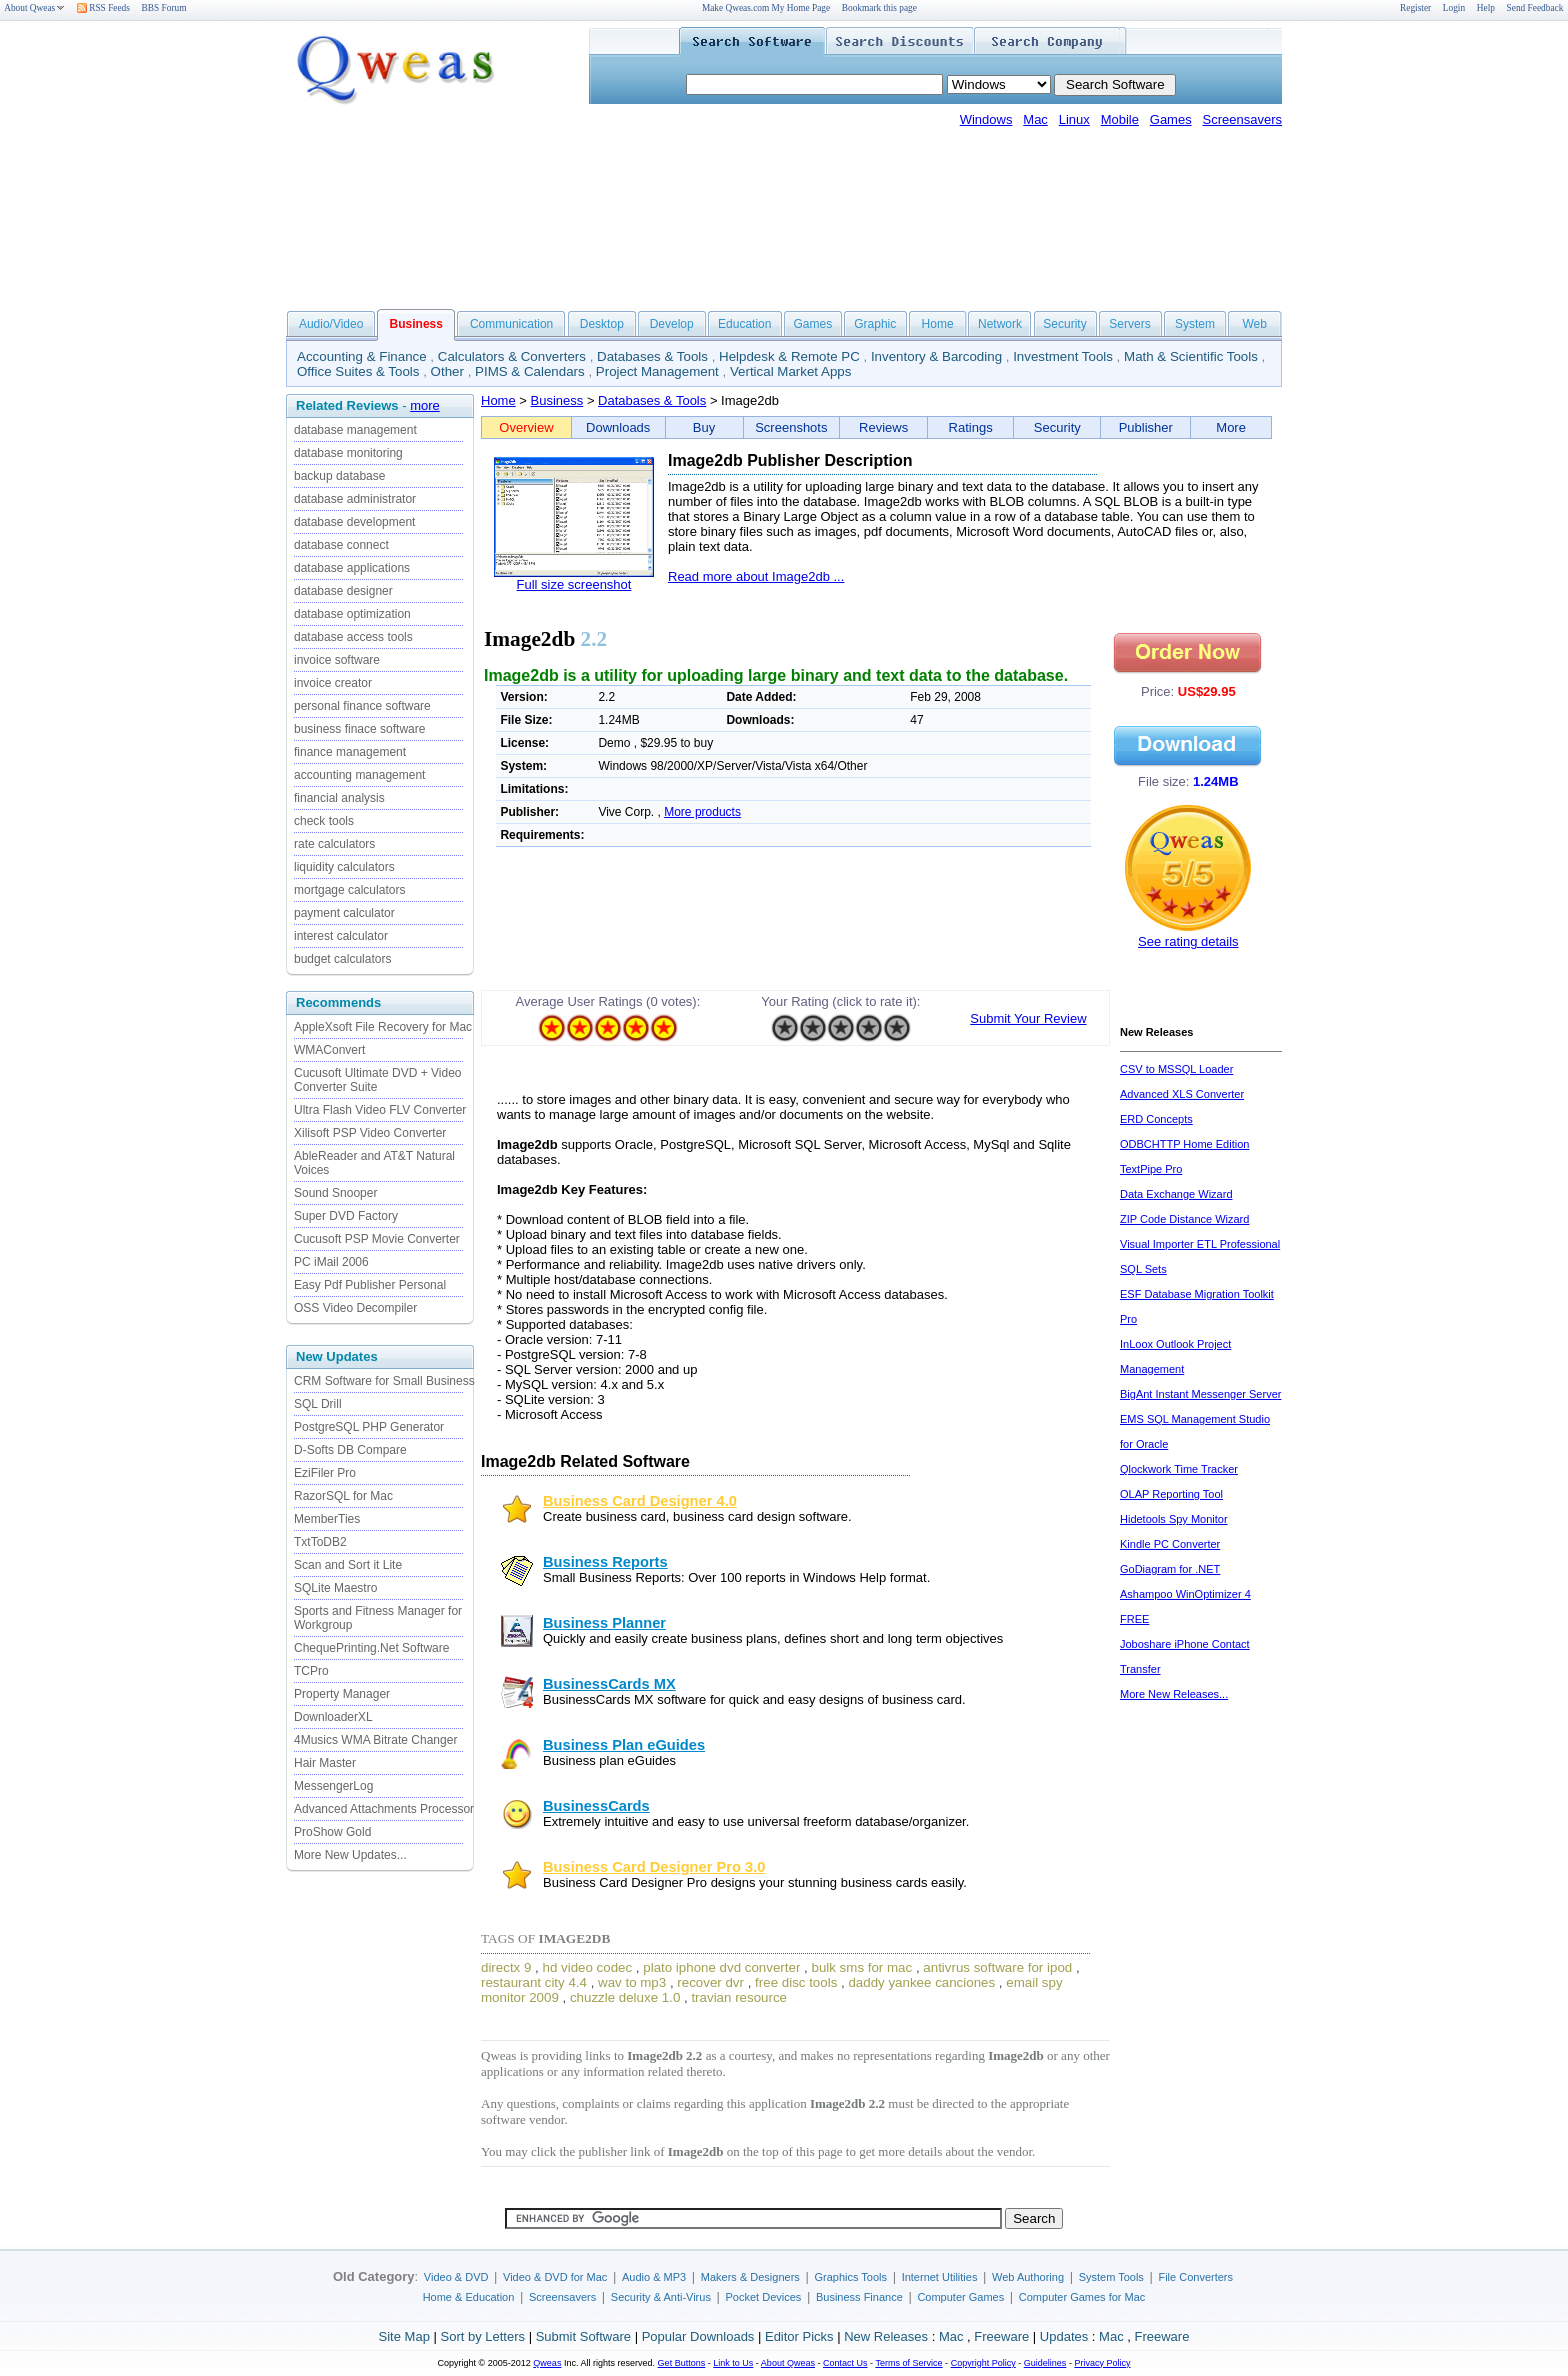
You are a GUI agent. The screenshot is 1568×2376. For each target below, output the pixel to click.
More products (702, 812)
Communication (511, 324)
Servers (1129, 324)
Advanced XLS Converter (1182, 1094)
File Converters (1195, 2277)
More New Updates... (350, 1855)
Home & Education (469, 2297)
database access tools (353, 637)
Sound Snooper (335, 1193)
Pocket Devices (764, 2297)
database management (355, 430)
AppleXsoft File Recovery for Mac (383, 1027)
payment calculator (344, 913)
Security (1064, 324)
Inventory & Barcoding (936, 356)
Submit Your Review (1028, 1018)
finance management (350, 752)
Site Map (404, 2336)
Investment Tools (1063, 356)
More (1231, 427)
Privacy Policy (1102, 2363)
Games (1171, 119)
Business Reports (605, 1562)
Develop (672, 324)
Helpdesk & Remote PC (789, 356)
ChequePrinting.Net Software (371, 1648)
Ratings (971, 427)
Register (1415, 8)
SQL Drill (318, 1404)
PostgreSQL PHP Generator (369, 1427)
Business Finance (859, 2297)
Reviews (883, 427)
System (1195, 324)
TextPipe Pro (1151, 1169)
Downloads (618, 427)
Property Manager (342, 1694)
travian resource (739, 1997)
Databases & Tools (652, 356)
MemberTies (327, 1519)
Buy (704, 427)
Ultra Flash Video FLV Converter (380, 1110)
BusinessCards (596, 1806)
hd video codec (587, 1967)
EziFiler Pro (325, 1473)
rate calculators (334, 844)
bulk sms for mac (861, 1967)
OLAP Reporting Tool (1171, 1494)
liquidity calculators (344, 867)
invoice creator (333, 683)
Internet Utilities (940, 2277)
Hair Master (325, 1763)
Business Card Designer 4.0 (640, 1501)
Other (447, 371)
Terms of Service (908, 2363)
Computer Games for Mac (1082, 2297)
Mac (1035, 119)
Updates (1064, 2336)
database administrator (355, 499)
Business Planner (604, 1623)
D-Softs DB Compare (350, 1450)
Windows (986, 119)
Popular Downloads (698, 2336)
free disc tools (796, 1982)
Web (1254, 324)
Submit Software (583, 2336)
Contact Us (845, 2363)
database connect (341, 545)
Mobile (1120, 119)
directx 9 (506, 1967)
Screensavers (1242, 119)
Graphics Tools (850, 2277)
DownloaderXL (333, 1717)
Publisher (1146, 427)
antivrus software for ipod (997, 1967)
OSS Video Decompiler (355, 1308)
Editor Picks (799, 2336)
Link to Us (733, 2363)
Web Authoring (1028, 2277)
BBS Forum (164, 8)
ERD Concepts (1156, 1119)
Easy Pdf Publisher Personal (370, 1285)
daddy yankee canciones (921, 1982)
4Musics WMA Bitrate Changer (375, 1740)
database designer (343, 591)
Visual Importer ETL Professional (1200, 1244)
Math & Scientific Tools (1191, 356)
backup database (339, 476)
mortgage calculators (349, 890)
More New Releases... (1174, 1694)
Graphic (875, 324)
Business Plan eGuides (624, 1745)
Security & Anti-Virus (661, 2297)
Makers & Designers (750, 2277)
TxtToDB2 (320, 1542)
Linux (1074, 119)
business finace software (359, 729)
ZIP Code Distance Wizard (1184, 1219)
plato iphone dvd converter (721, 1967)
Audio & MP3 (654, 2277)
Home (938, 324)
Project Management (657, 371)
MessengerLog (333, 1786)
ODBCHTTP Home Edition (1184, 1144)
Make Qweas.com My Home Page (766, 8)
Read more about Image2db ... (756, 576)
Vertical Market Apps (791, 371)
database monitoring (348, 453)
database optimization (352, 614)
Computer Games (960, 2297)
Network (1000, 324)
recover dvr (710, 1982)
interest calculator (341, 936)
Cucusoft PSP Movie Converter (377, 1239)
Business (557, 400)
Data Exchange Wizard (1176, 1194)
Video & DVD (456, 2277)
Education (744, 324)
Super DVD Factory (346, 1216)
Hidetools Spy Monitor (1174, 1519)
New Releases (886, 2336)
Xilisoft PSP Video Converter (370, 1133)
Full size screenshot (574, 584)
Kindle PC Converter (1170, 1544)
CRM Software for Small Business (384, 1381)
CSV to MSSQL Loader (1176, 1069)
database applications (352, 568)
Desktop (602, 324)
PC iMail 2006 (331, 1262)
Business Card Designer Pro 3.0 (654, 1867)
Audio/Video (331, 324)
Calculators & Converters (512, 356)
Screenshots (791, 427)
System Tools (1111, 2277)
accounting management (359, 775)
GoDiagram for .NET (1170, 1569)
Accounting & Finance (362, 356)
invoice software (337, 660)
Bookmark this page (879, 8)
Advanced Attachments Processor (384, 1809)
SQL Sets (1143, 1269)
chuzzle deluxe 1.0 (625, 1997)
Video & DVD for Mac (555, 2277)
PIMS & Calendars (530, 371)
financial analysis (339, 798)
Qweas (547, 2363)
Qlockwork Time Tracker (1179, 1469)
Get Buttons (682, 2363)
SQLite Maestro (335, 1588)
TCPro (311, 1671)
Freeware (1001, 2336)
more (425, 405)
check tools (324, 821)
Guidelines (1045, 2363)
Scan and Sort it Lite (348, 1565)
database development (354, 522)
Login (1454, 8)
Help (1486, 8)
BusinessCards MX (609, 1684)
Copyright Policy (983, 2363)
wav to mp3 (632, 1982)
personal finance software (362, 706)
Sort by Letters (482, 2336)
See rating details (1188, 941)
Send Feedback (1535, 8)
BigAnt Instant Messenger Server (1200, 1394)
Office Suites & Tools (358, 371)
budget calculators (342, 959)
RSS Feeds (103, 8)
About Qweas (34, 8)
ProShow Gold (332, 1832)
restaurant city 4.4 (534, 1982)
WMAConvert (329, 1050)
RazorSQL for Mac (343, 1496)
